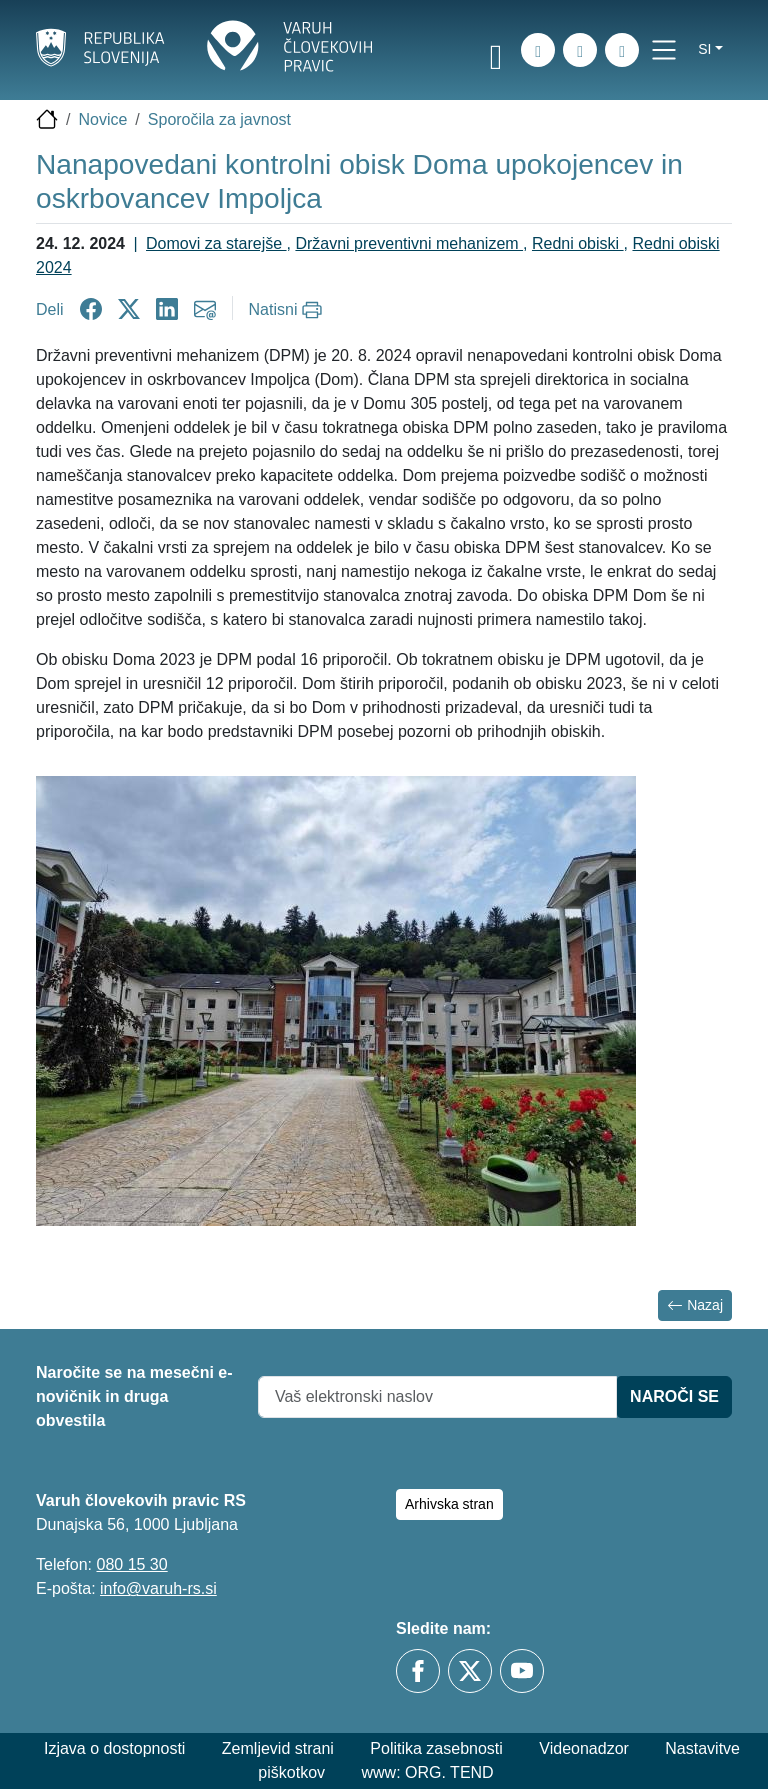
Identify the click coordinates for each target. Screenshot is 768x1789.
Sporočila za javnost (219, 119)
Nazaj (695, 1305)
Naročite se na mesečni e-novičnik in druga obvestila (134, 1396)
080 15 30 (131, 1564)
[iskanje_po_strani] (538, 50)
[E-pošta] (622, 50)
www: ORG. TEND (428, 1772)
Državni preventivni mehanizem (409, 243)
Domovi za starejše (216, 243)
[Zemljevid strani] (580, 50)
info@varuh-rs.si (158, 1588)
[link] (496, 53)
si (704, 49)
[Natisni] (288, 310)
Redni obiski (578, 243)
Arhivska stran (449, 1504)
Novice (102, 119)
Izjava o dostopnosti (114, 1748)
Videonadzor (584, 1748)
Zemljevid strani (278, 1748)
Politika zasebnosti (436, 1748)
